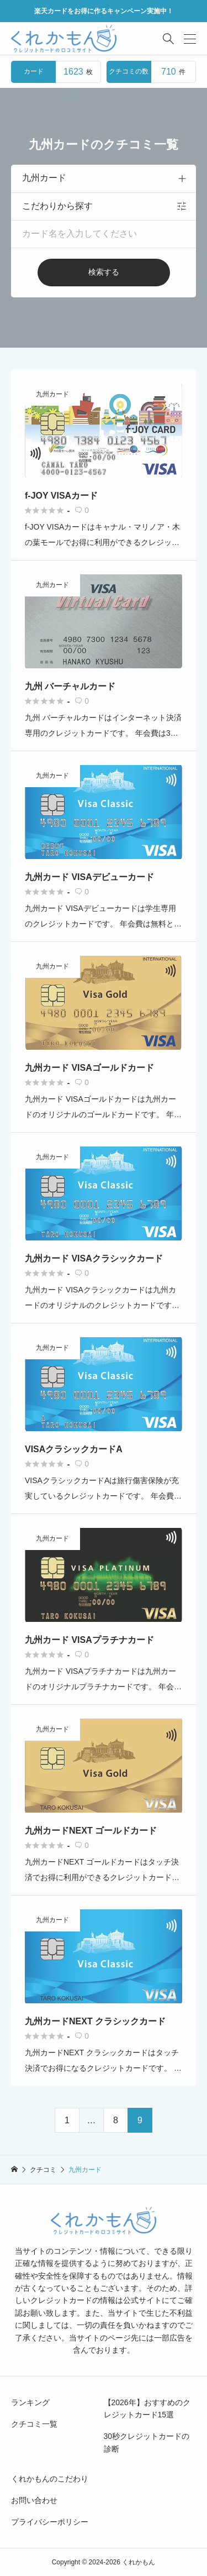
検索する (103, 272)
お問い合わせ (34, 2500)
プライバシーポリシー (49, 2521)
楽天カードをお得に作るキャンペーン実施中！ (103, 11)
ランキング (30, 2402)
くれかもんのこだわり (49, 2478)
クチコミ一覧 (34, 2424)
